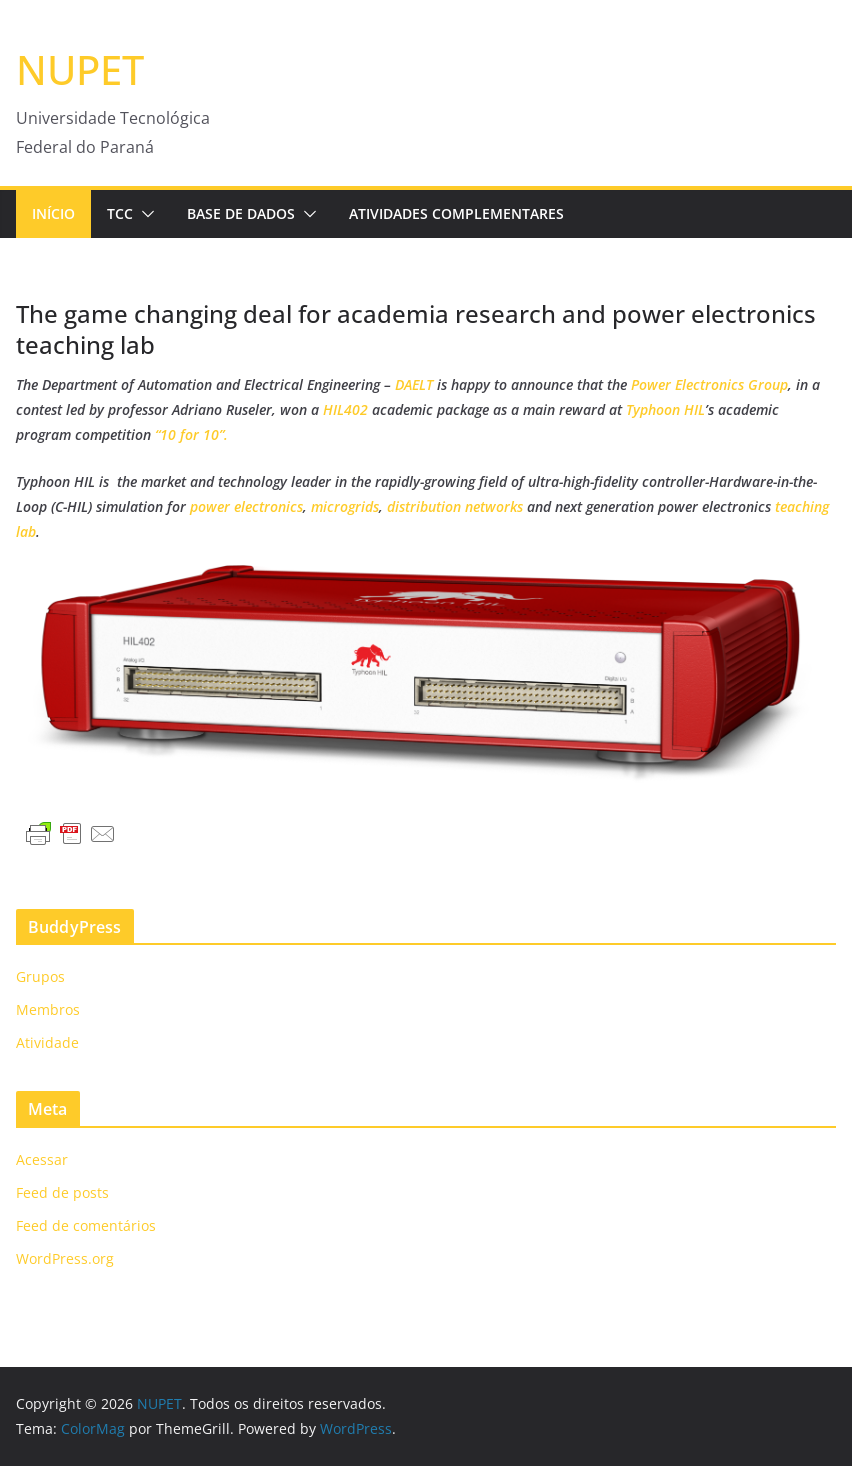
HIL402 (347, 409)
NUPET (80, 69)
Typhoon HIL (665, 409)
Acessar (42, 1159)
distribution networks (455, 506)
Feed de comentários (86, 1225)
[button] (144, 214)
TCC (120, 213)
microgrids (345, 506)
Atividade (47, 1042)
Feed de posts (62, 1192)
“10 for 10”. (191, 434)
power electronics (246, 506)
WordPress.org (65, 1258)
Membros (48, 1009)
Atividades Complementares (456, 213)
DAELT (414, 384)
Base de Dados (241, 213)
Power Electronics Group (709, 384)
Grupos (40, 976)
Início (53, 213)
